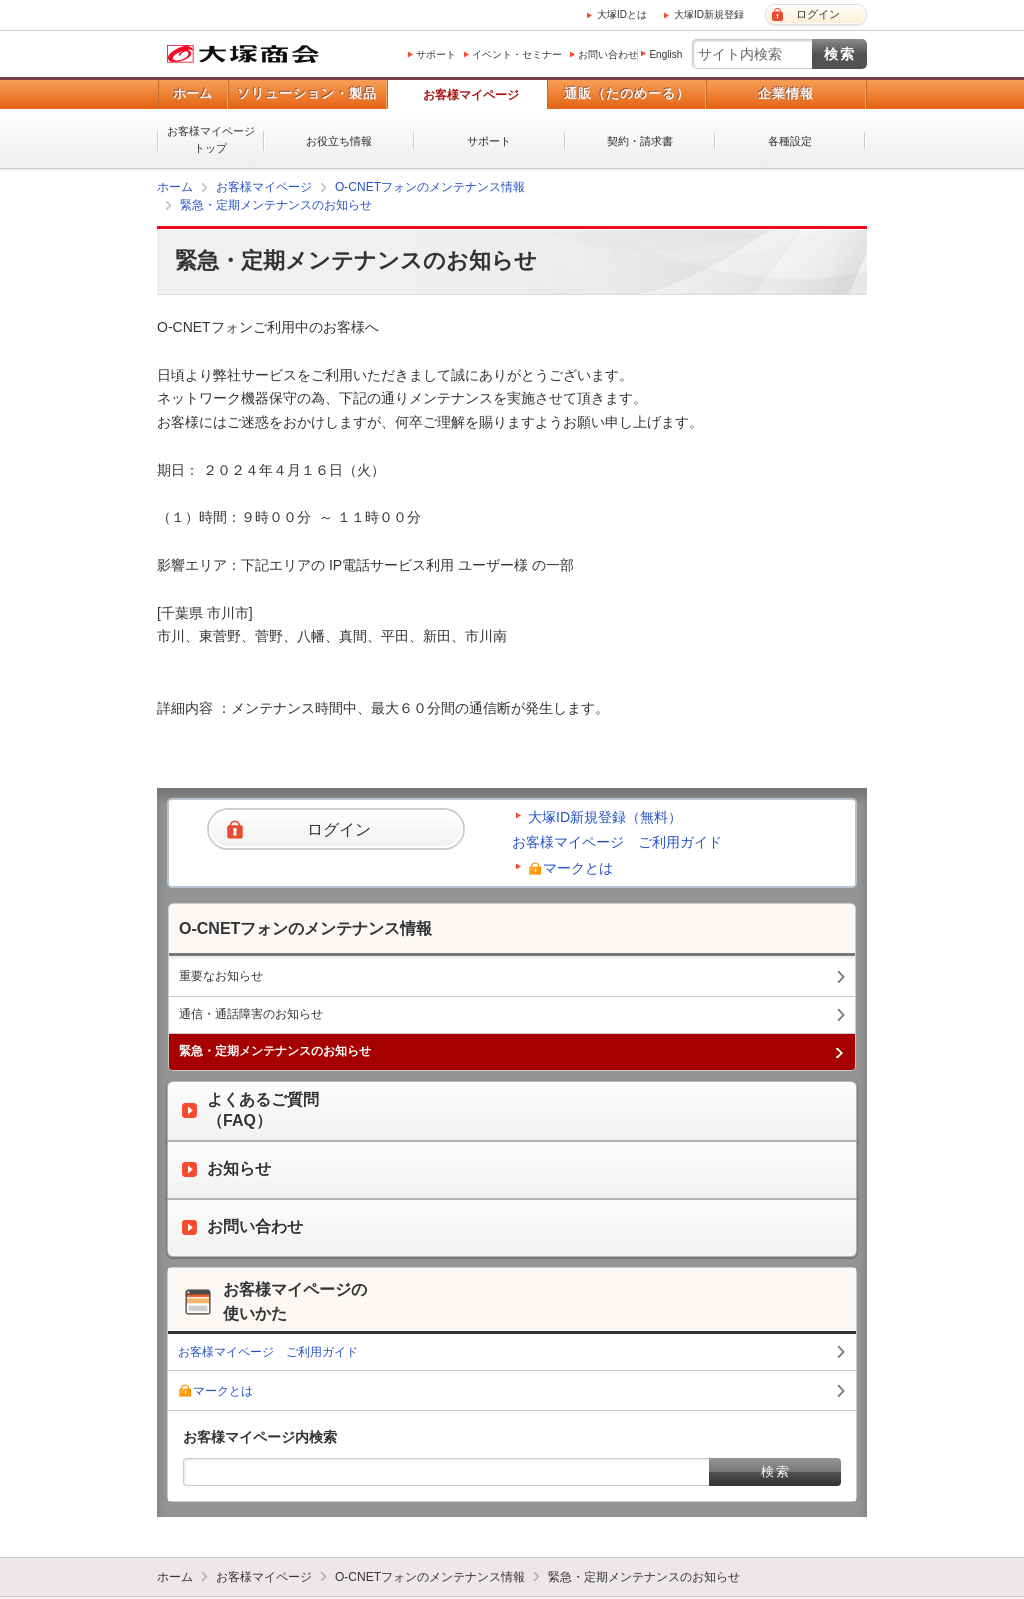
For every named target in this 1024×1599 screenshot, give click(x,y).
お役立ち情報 (339, 141)
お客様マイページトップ (211, 139)
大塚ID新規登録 (709, 14)
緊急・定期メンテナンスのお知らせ (276, 205)
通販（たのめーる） (627, 93)
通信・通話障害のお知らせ (251, 1014)
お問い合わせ (608, 54)
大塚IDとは (622, 14)
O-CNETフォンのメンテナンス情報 (430, 187)
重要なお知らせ (221, 976)
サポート (436, 54)
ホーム (192, 93)
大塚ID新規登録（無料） (605, 817)
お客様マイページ (471, 95)
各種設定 (790, 141)
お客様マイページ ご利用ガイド (617, 842)
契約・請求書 (640, 141)
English (665, 54)
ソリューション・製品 (307, 93)
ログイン (818, 14)
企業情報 (786, 93)
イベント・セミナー (517, 54)
